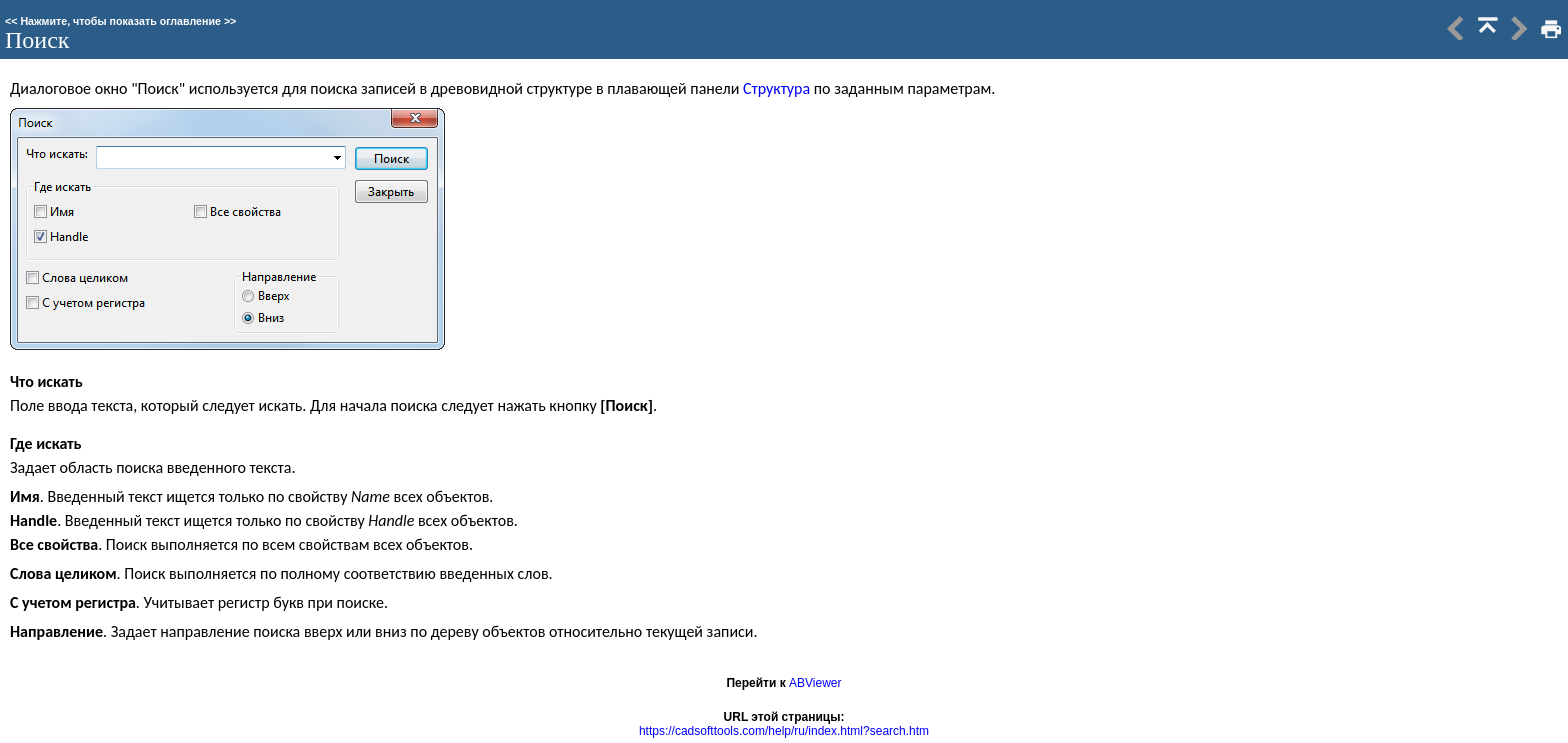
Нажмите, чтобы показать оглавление (120, 21)
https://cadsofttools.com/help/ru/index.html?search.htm (784, 731)
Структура (776, 88)
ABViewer (815, 683)
